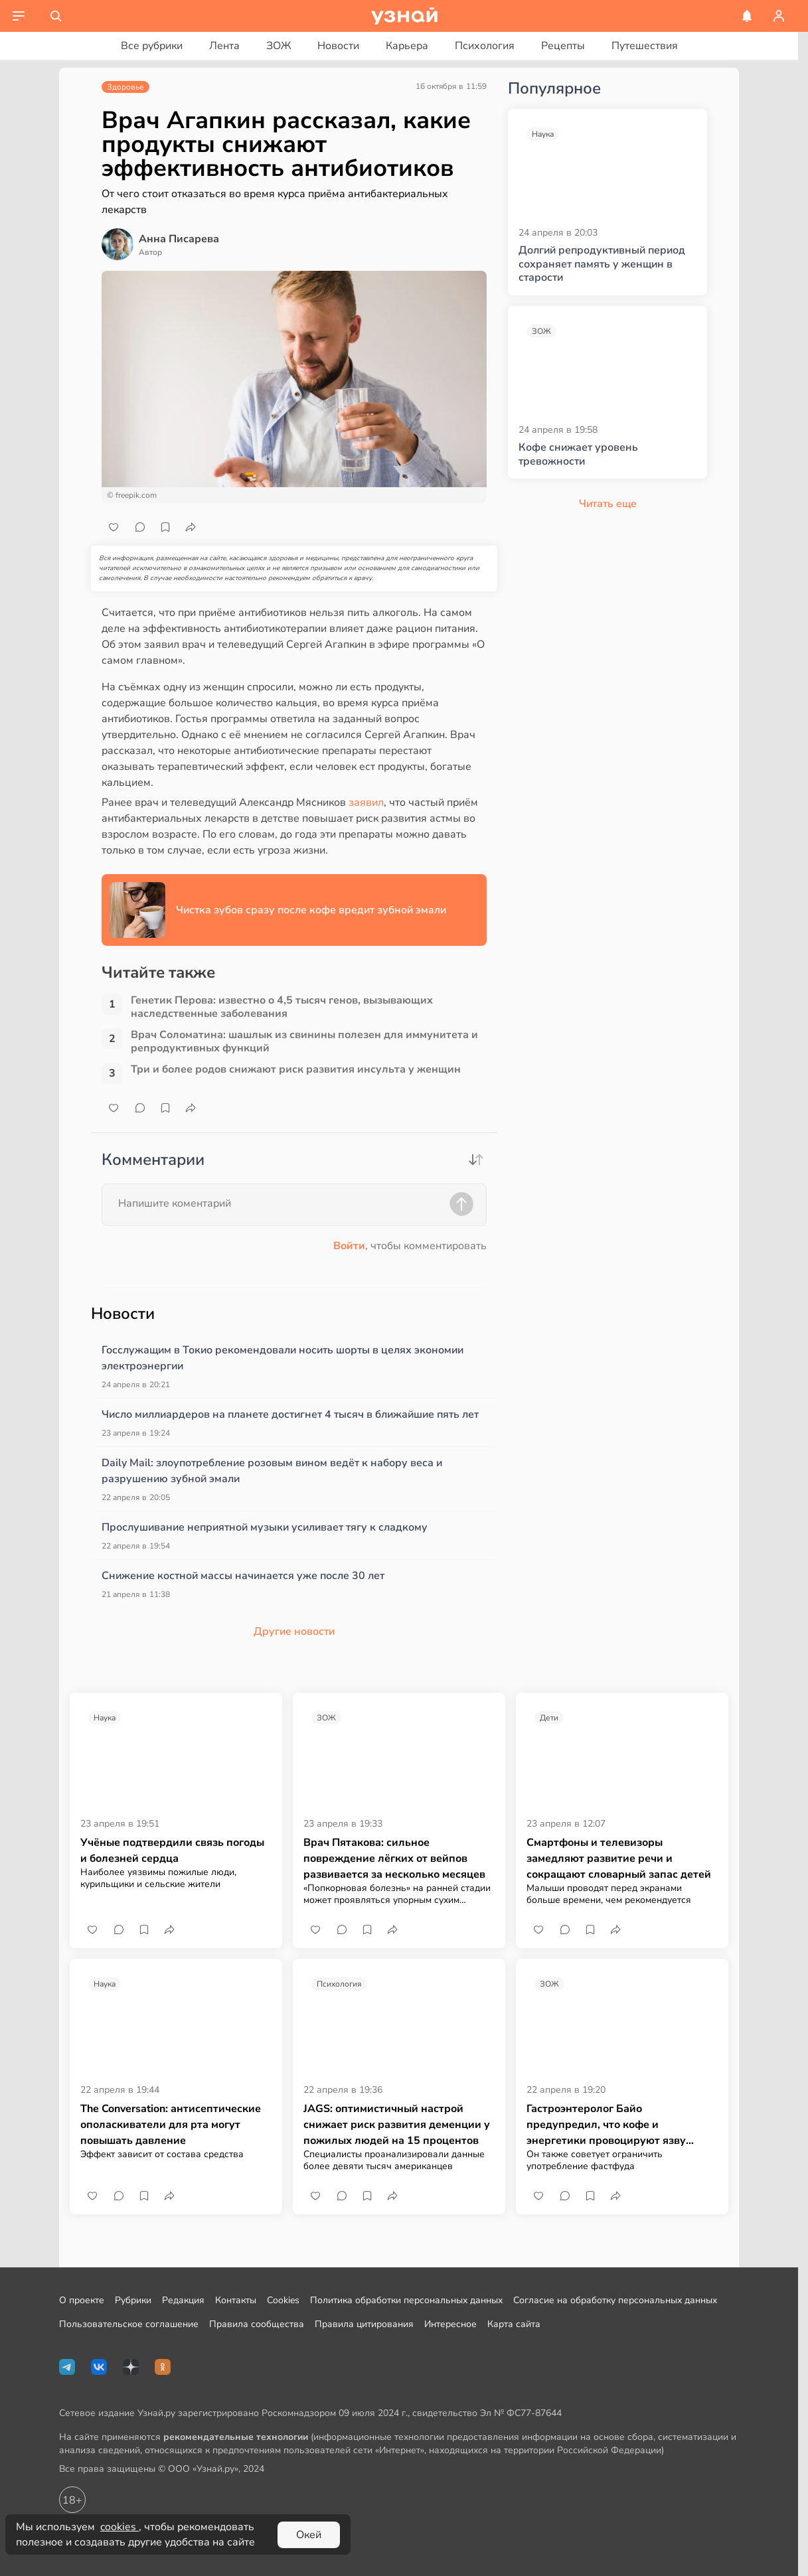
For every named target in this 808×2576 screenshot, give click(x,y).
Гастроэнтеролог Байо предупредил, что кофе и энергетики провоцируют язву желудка (606, 2125)
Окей (308, 2535)
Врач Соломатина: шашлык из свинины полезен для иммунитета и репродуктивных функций (304, 1041)
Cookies (283, 2300)
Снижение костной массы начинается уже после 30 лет (243, 1575)
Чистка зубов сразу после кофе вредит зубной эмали (311, 910)
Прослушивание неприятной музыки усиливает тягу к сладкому (265, 1527)
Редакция (183, 2300)
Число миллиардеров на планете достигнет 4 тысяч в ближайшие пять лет (290, 1414)
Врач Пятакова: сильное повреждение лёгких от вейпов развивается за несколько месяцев (394, 1858)
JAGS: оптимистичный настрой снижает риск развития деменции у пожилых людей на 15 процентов (396, 2124)
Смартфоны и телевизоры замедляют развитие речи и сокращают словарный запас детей (618, 1858)
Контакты (235, 2300)
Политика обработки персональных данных (406, 2300)
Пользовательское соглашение (129, 2324)
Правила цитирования (364, 2324)
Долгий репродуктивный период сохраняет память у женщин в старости (602, 264)
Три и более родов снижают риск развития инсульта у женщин (296, 1070)
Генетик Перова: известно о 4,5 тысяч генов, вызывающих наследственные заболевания (282, 1007)
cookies (119, 2527)
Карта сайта (513, 2324)
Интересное (450, 2324)
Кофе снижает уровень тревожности (578, 455)
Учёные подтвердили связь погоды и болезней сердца (172, 1850)
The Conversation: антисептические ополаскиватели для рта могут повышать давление (170, 2124)
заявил (365, 802)
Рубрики (133, 2300)
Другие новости (294, 1631)
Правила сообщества (256, 2324)
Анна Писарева (179, 239)
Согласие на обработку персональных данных (615, 2300)
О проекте (81, 2300)
